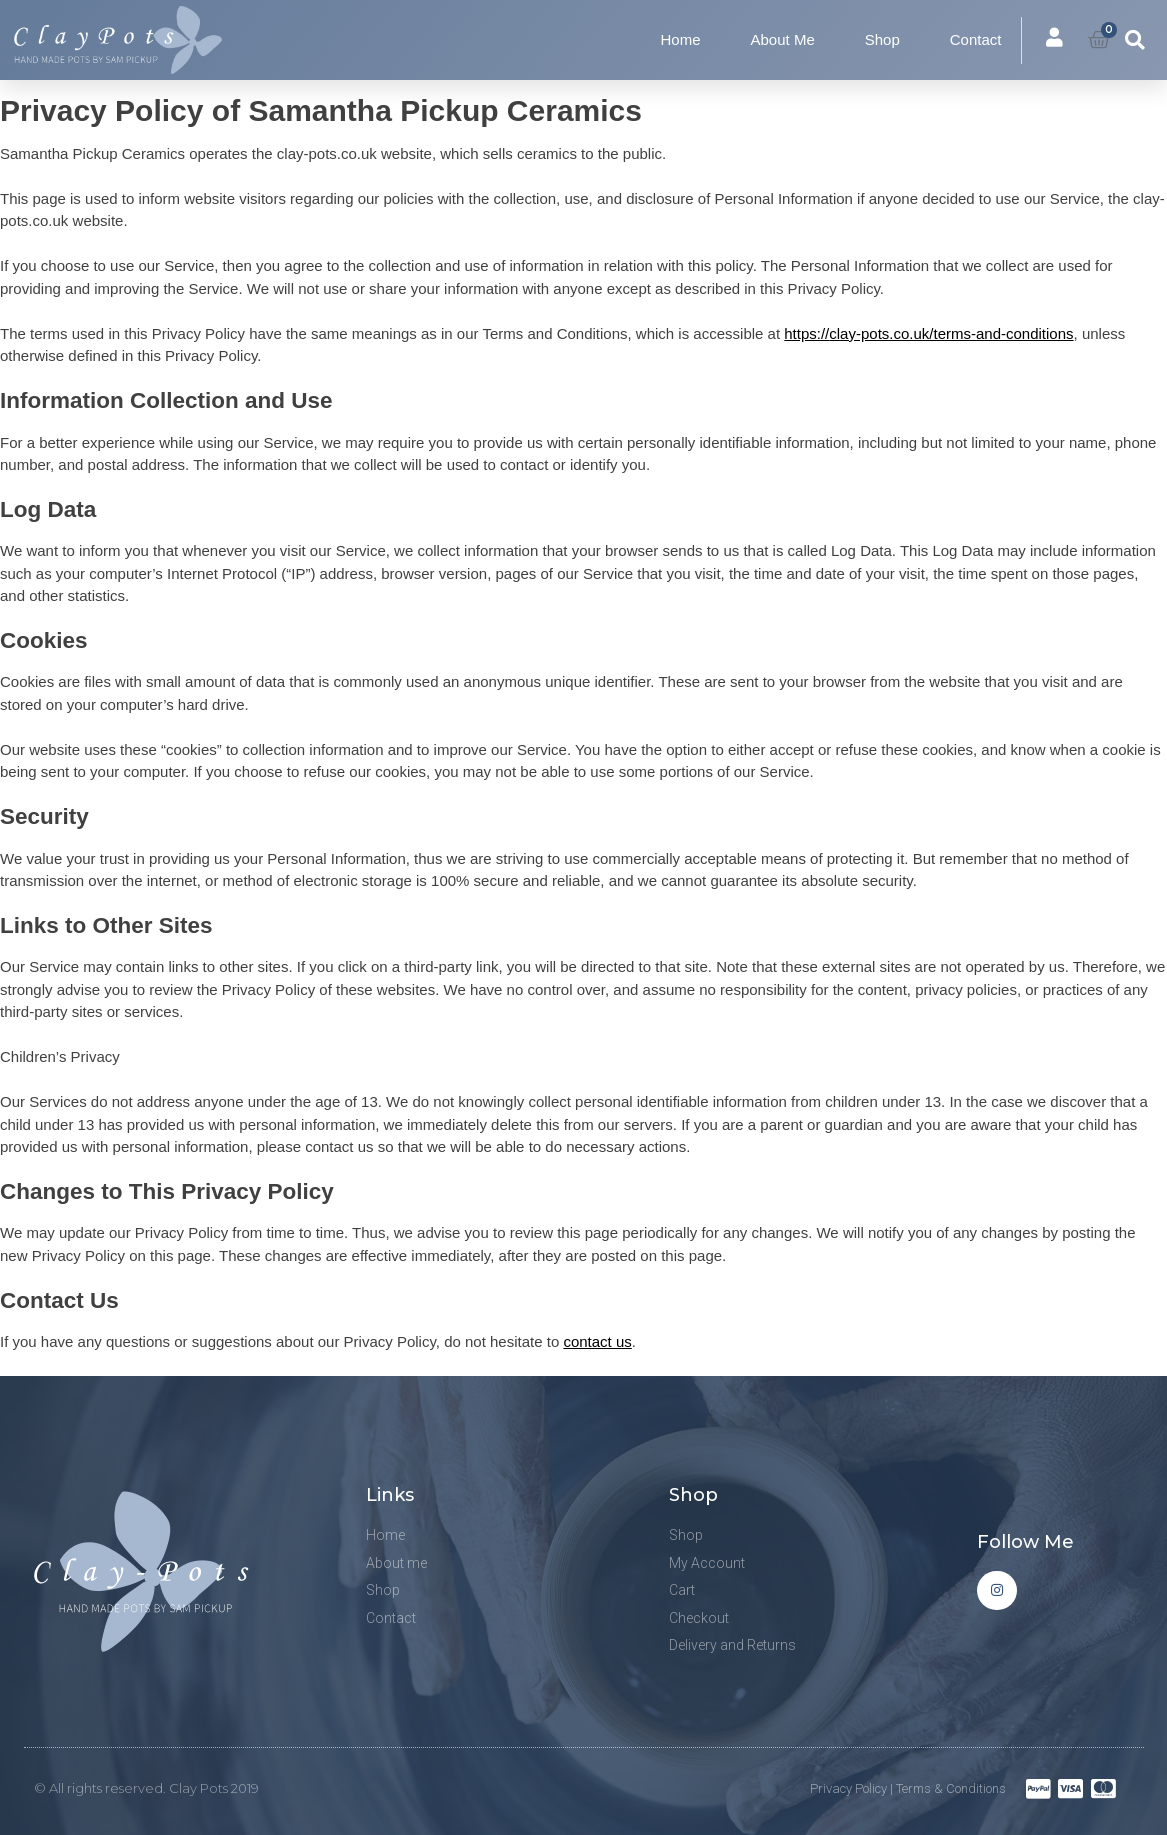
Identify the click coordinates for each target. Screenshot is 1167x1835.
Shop (882, 39)
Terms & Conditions (951, 1788)
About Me (783, 39)
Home (681, 39)
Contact (976, 39)
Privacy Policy (848, 1788)
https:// (928, 333)
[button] (1135, 40)
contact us (597, 1341)
